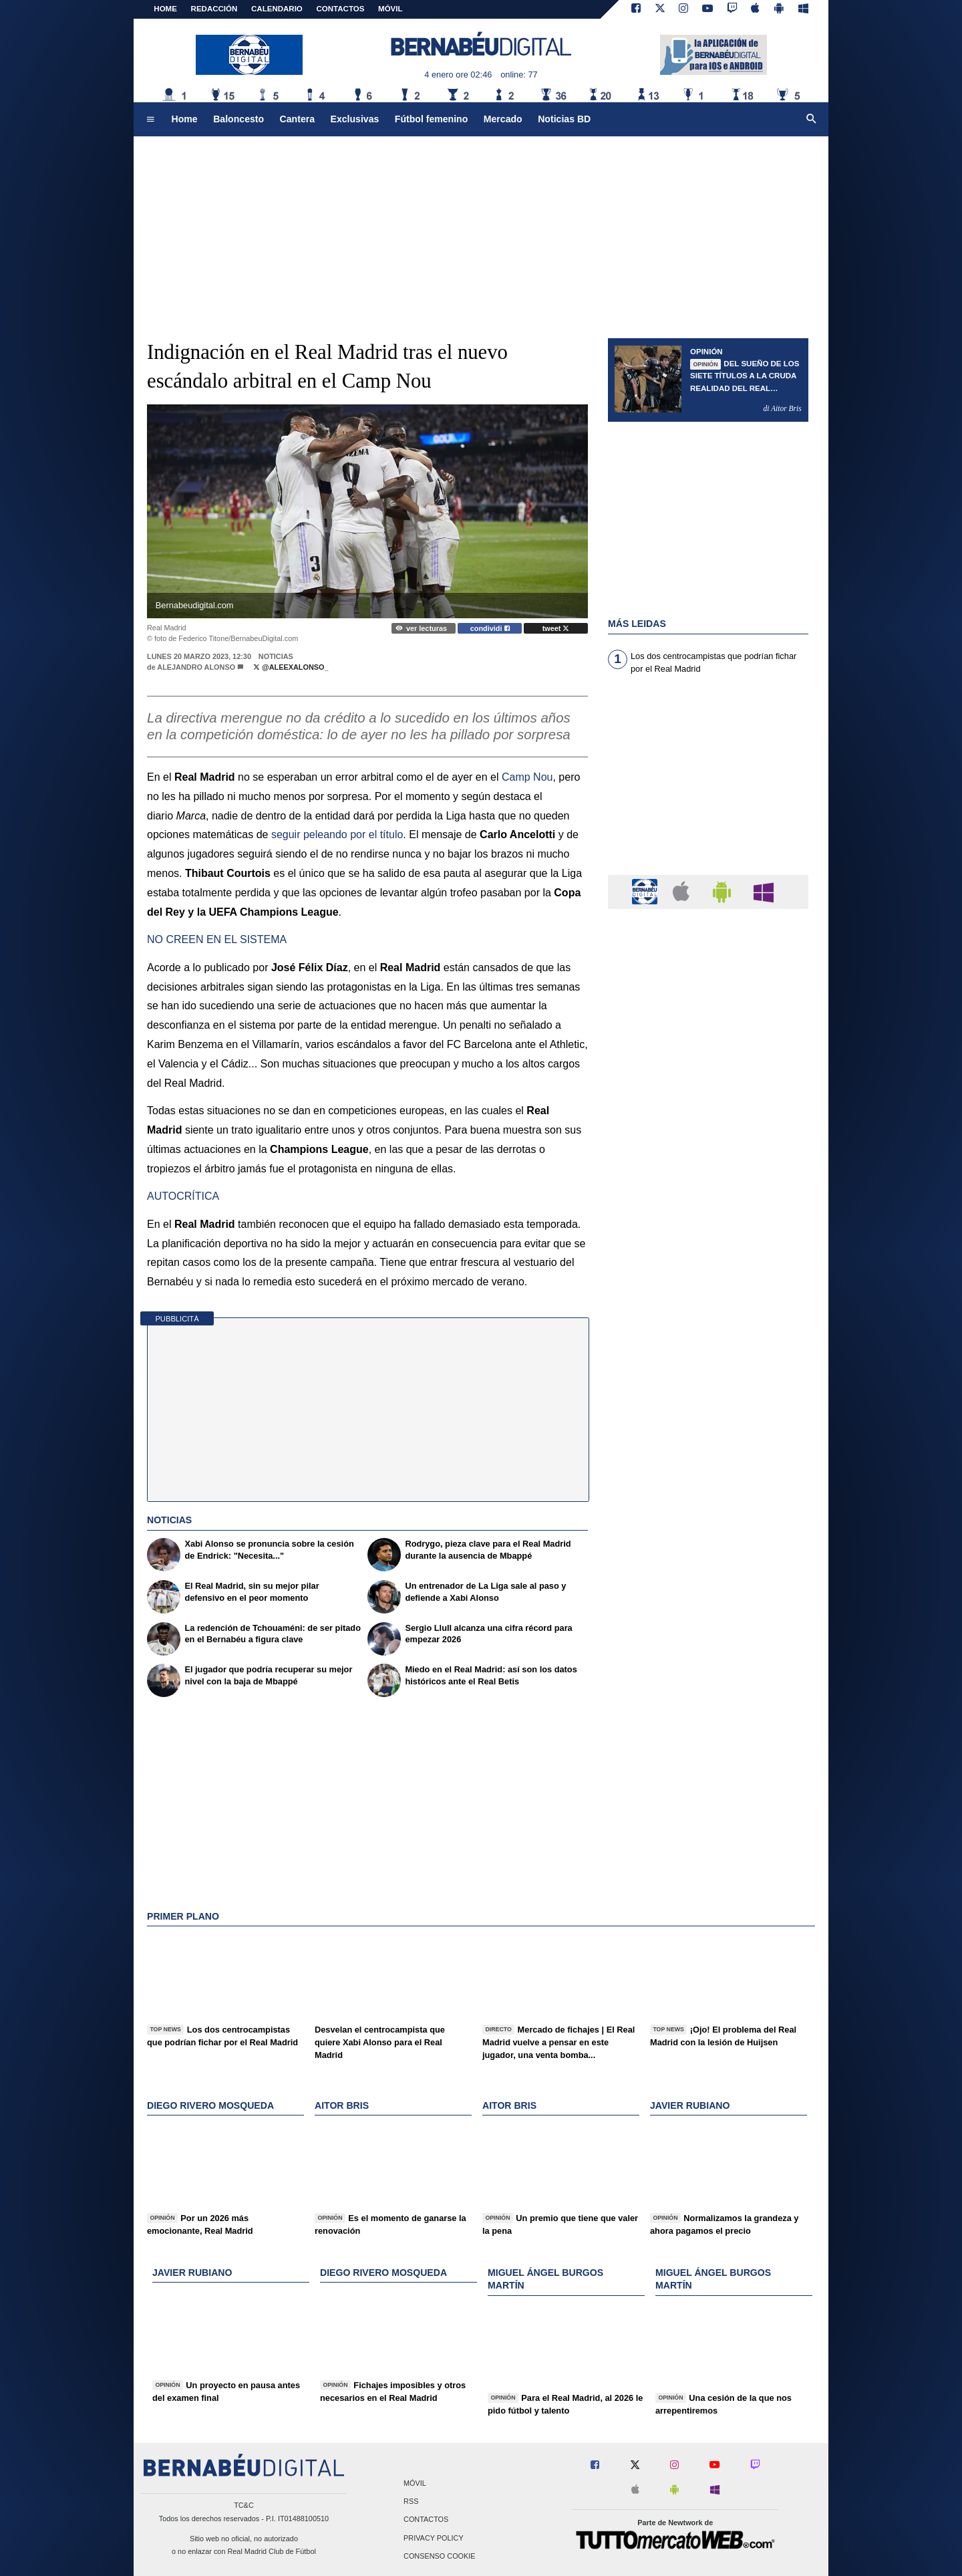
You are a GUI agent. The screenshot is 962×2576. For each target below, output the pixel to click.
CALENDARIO (277, 9)
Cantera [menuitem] (297, 119)
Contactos (426, 2520)
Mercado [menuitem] (503, 119)
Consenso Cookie (440, 2556)
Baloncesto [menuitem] (238, 119)
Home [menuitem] (185, 119)
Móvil (415, 2483)
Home (165, 9)
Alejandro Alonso (196, 667)
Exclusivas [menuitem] (355, 119)
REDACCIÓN (214, 9)
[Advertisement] (481, 230)
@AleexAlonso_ (290, 667)
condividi (490, 628)
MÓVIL (390, 9)
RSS (411, 2502)
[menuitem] (150, 120)
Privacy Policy (434, 2538)
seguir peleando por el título (337, 834)
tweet (556, 628)
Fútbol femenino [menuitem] (431, 119)
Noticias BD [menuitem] (564, 119)
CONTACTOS (341, 9)
